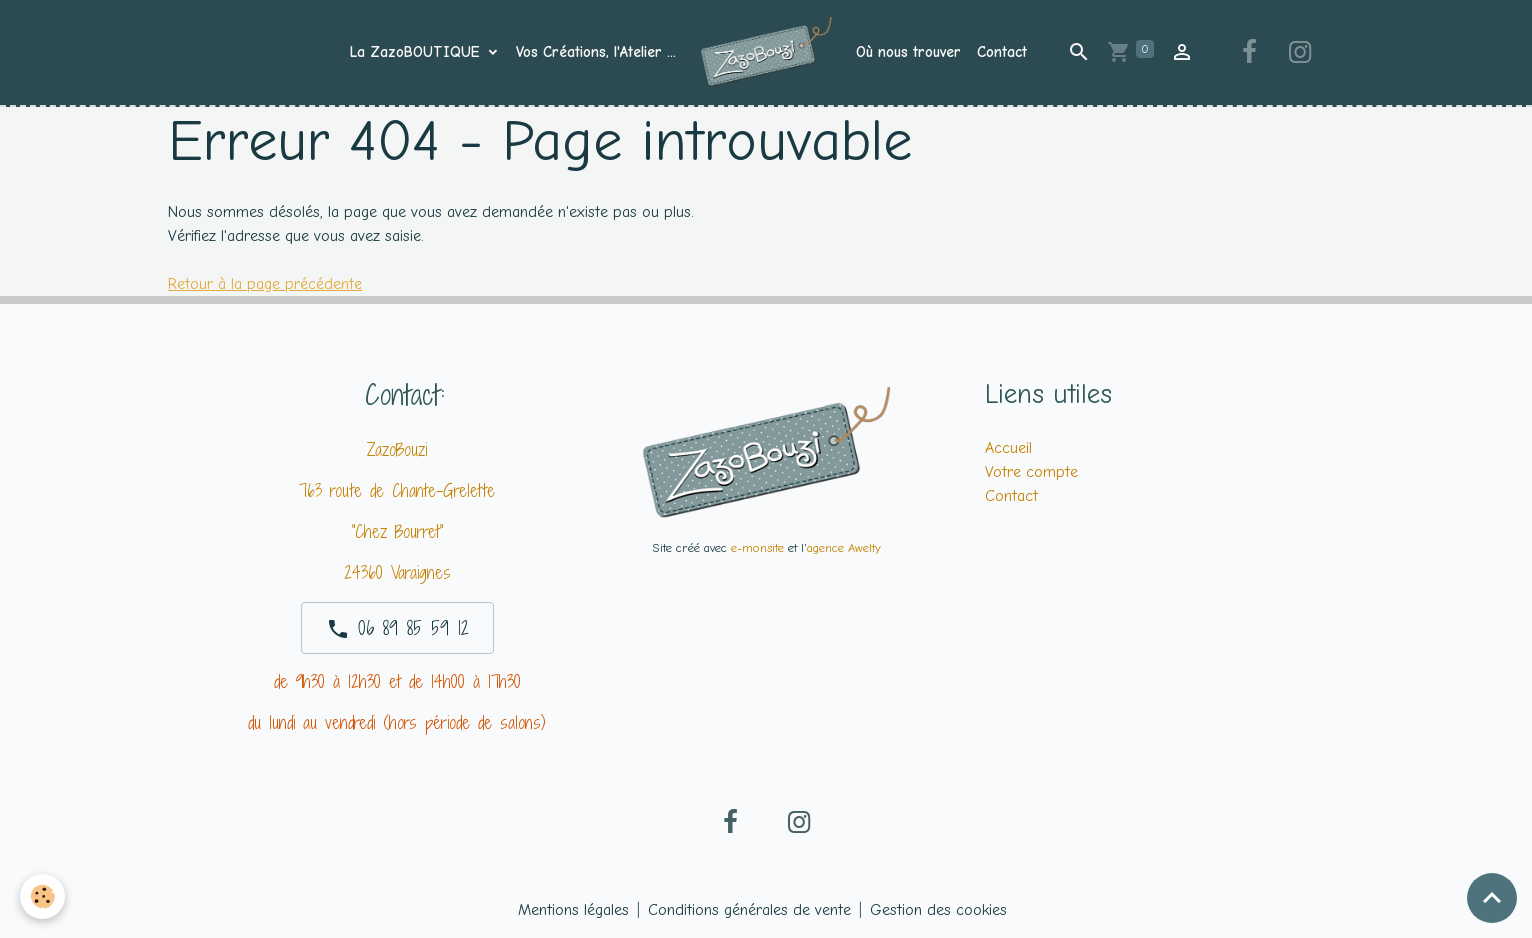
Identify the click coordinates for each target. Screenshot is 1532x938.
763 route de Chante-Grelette (397, 490)
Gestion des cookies (938, 910)
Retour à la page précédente (265, 284)
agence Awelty (844, 547)
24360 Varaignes (397, 572)
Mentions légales (573, 910)
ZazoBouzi (397, 449)
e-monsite (757, 547)
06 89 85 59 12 (397, 628)
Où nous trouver (908, 52)
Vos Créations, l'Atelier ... (596, 52)
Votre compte (1031, 472)
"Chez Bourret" (397, 531)
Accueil (1008, 448)
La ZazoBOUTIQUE (417, 52)
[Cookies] (42, 896)
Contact (1002, 52)
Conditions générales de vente (749, 910)
